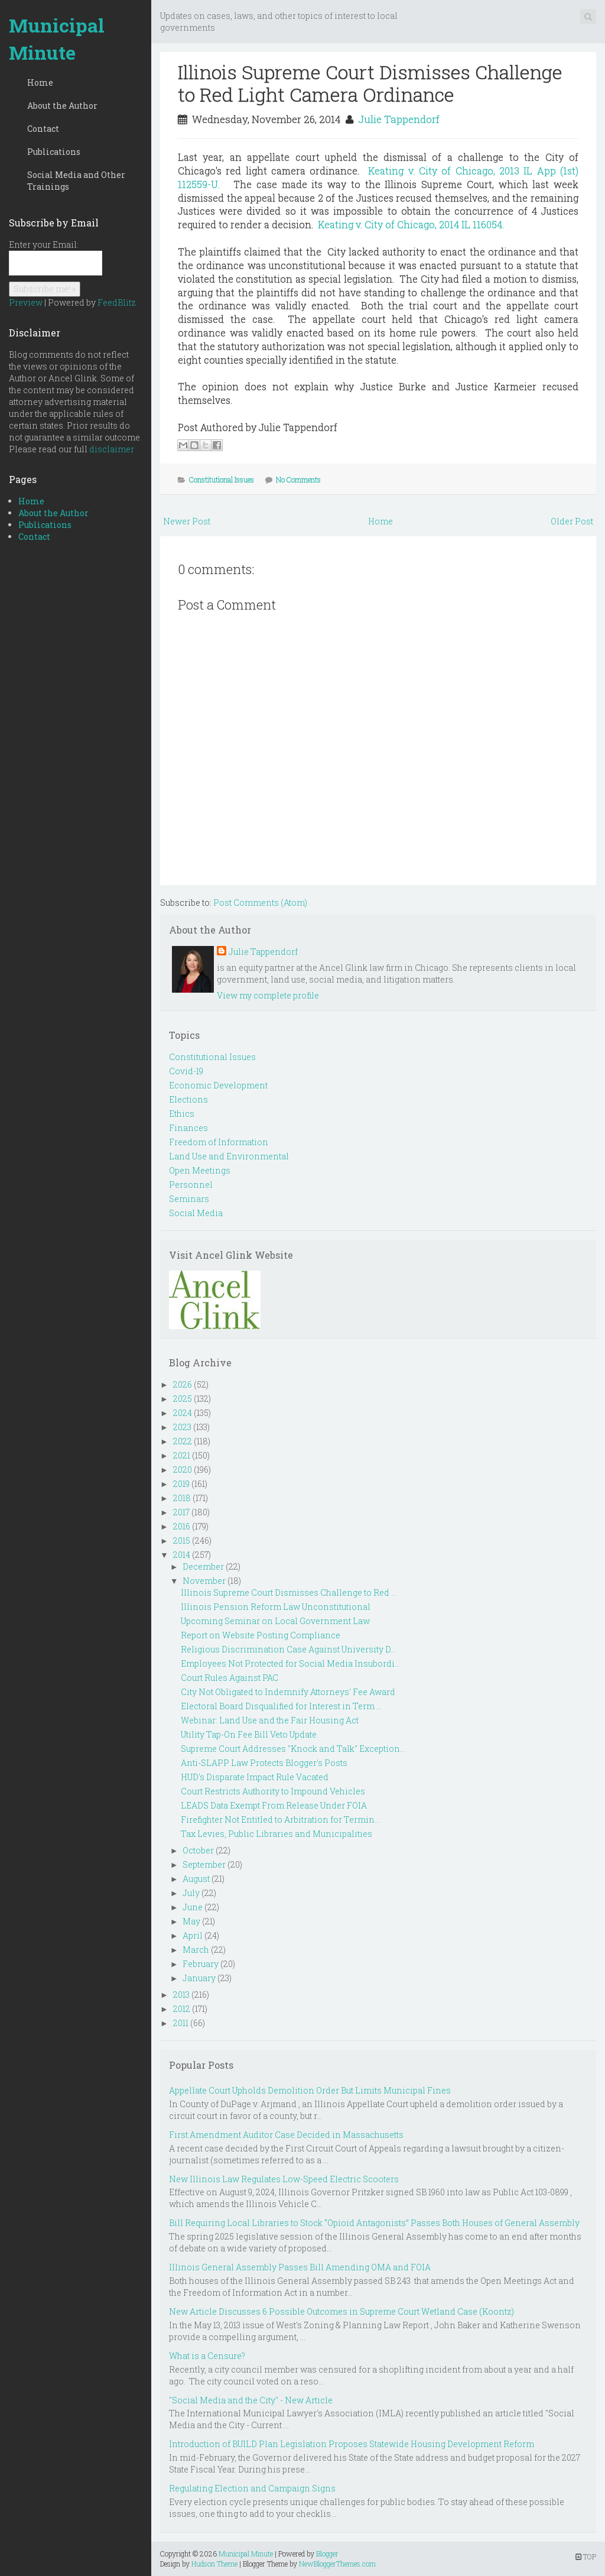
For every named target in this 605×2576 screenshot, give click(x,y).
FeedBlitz (116, 302)
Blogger (327, 2553)
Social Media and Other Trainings (76, 180)
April (193, 1935)
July (191, 1892)
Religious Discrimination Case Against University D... (288, 1649)
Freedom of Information (218, 1142)
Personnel (191, 1184)
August (196, 1878)
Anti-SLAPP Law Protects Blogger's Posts (264, 1762)
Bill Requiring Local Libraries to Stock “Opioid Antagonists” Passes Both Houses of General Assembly (374, 2222)
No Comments (298, 479)
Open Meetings (199, 1170)
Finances (188, 1127)
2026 (182, 1384)
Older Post (572, 521)
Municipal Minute (57, 38)
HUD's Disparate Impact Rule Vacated (254, 1777)
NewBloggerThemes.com (337, 2563)
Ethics (181, 1113)
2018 (182, 1498)
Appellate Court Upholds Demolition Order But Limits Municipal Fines (310, 2090)
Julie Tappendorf (399, 119)
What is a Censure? (207, 2355)
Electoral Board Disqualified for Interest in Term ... (281, 1706)
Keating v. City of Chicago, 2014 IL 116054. (413, 224)
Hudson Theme (214, 2563)
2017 (181, 1512)
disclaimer (111, 449)
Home (40, 82)
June (193, 1907)
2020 (182, 1469)
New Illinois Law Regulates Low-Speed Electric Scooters (284, 2179)
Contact (43, 128)
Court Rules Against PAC (229, 1677)
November (204, 1580)
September (204, 1864)
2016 (181, 1526)
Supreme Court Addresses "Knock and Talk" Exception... (293, 1748)
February (201, 1963)
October (198, 1850)
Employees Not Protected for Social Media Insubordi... (290, 1663)
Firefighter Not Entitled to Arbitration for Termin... (280, 1819)
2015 (181, 1540)
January (199, 1978)
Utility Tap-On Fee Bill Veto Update (249, 1734)
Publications (53, 151)
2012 (181, 2008)
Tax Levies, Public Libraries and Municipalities (276, 1833)
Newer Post (186, 521)
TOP (585, 2556)
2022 (182, 1441)
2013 (181, 1994)
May (191, 1921)
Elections (188, 1099)
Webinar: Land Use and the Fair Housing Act (270, 1720)
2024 (182, 1412)
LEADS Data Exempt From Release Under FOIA (274, 1805)
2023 (182, 1427)
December (203, 1566)
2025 (182, 1398)
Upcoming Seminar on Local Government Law (275, 1620)
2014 (181, 1554)
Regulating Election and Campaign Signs (252, 2488)
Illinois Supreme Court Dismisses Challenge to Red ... (288, 1592)
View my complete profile (268, 995)
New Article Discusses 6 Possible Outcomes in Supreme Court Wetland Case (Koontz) (341, 2311)
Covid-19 (186, 1071)
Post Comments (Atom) (260, 902)
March (196, 1949)
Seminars (189, 1198)
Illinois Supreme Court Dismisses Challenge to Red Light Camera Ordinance (370, 83)
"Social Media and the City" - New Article (251, 2400)
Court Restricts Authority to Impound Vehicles (273, 1791)
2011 (180, 2023)
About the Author (62, 105)
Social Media (196, 1213)
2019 (181, 1483)
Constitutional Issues (221, 479)
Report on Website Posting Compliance (260, 1635)
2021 (181, 1455)
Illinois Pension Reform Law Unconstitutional (275, 1606)
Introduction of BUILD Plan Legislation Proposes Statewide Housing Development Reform (351, 2443)
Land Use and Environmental (229, 1156)
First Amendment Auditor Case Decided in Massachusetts (286, 2134)
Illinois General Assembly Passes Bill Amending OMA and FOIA (300, 2267)
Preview (26, 302)
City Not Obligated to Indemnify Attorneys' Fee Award (288, 1691)
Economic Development (218, 1085)
